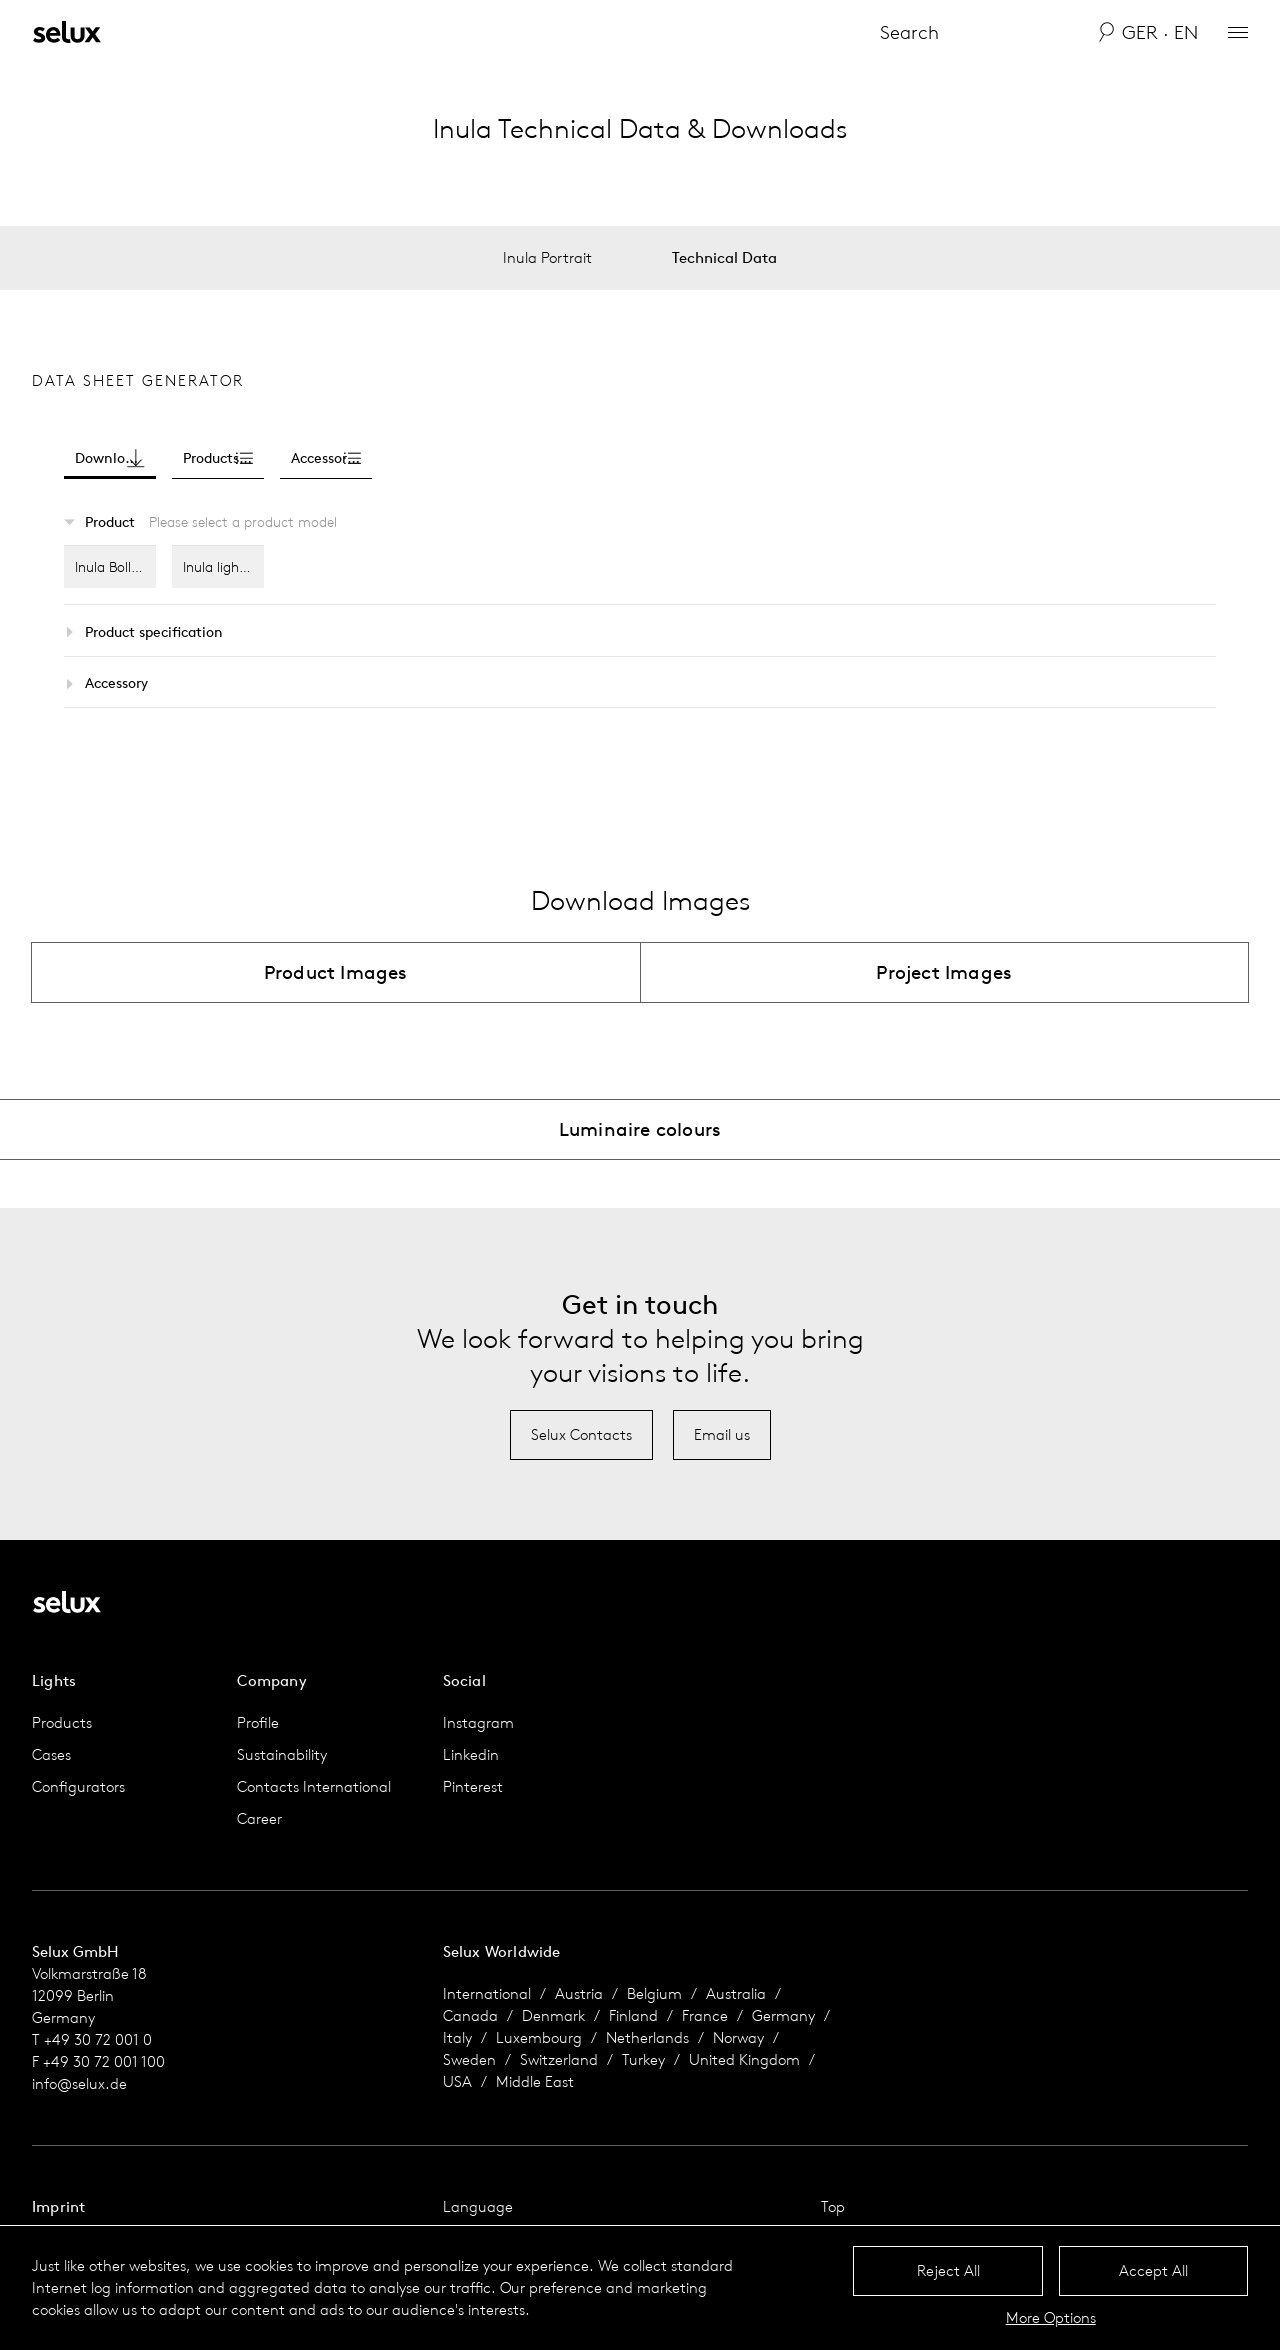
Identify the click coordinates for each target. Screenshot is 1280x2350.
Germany (783, 2015)
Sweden (469, 2059)
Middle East (535, 2081)
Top (833, 2206)
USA (457, 2081)
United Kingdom (744, 2059)
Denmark (553, 2015)
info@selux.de (79, 2083)
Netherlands (647, 2037)
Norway (738, 2037)
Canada (470, 2015)
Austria (579, 1993)
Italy (457, 2037)
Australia (736, 1993)
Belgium (654, 1993)
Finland (633, 2015)
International (487, 1993)
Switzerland (559, 2059)
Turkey (643, 2059)
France (705, 2015)
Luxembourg (539, 2037)
